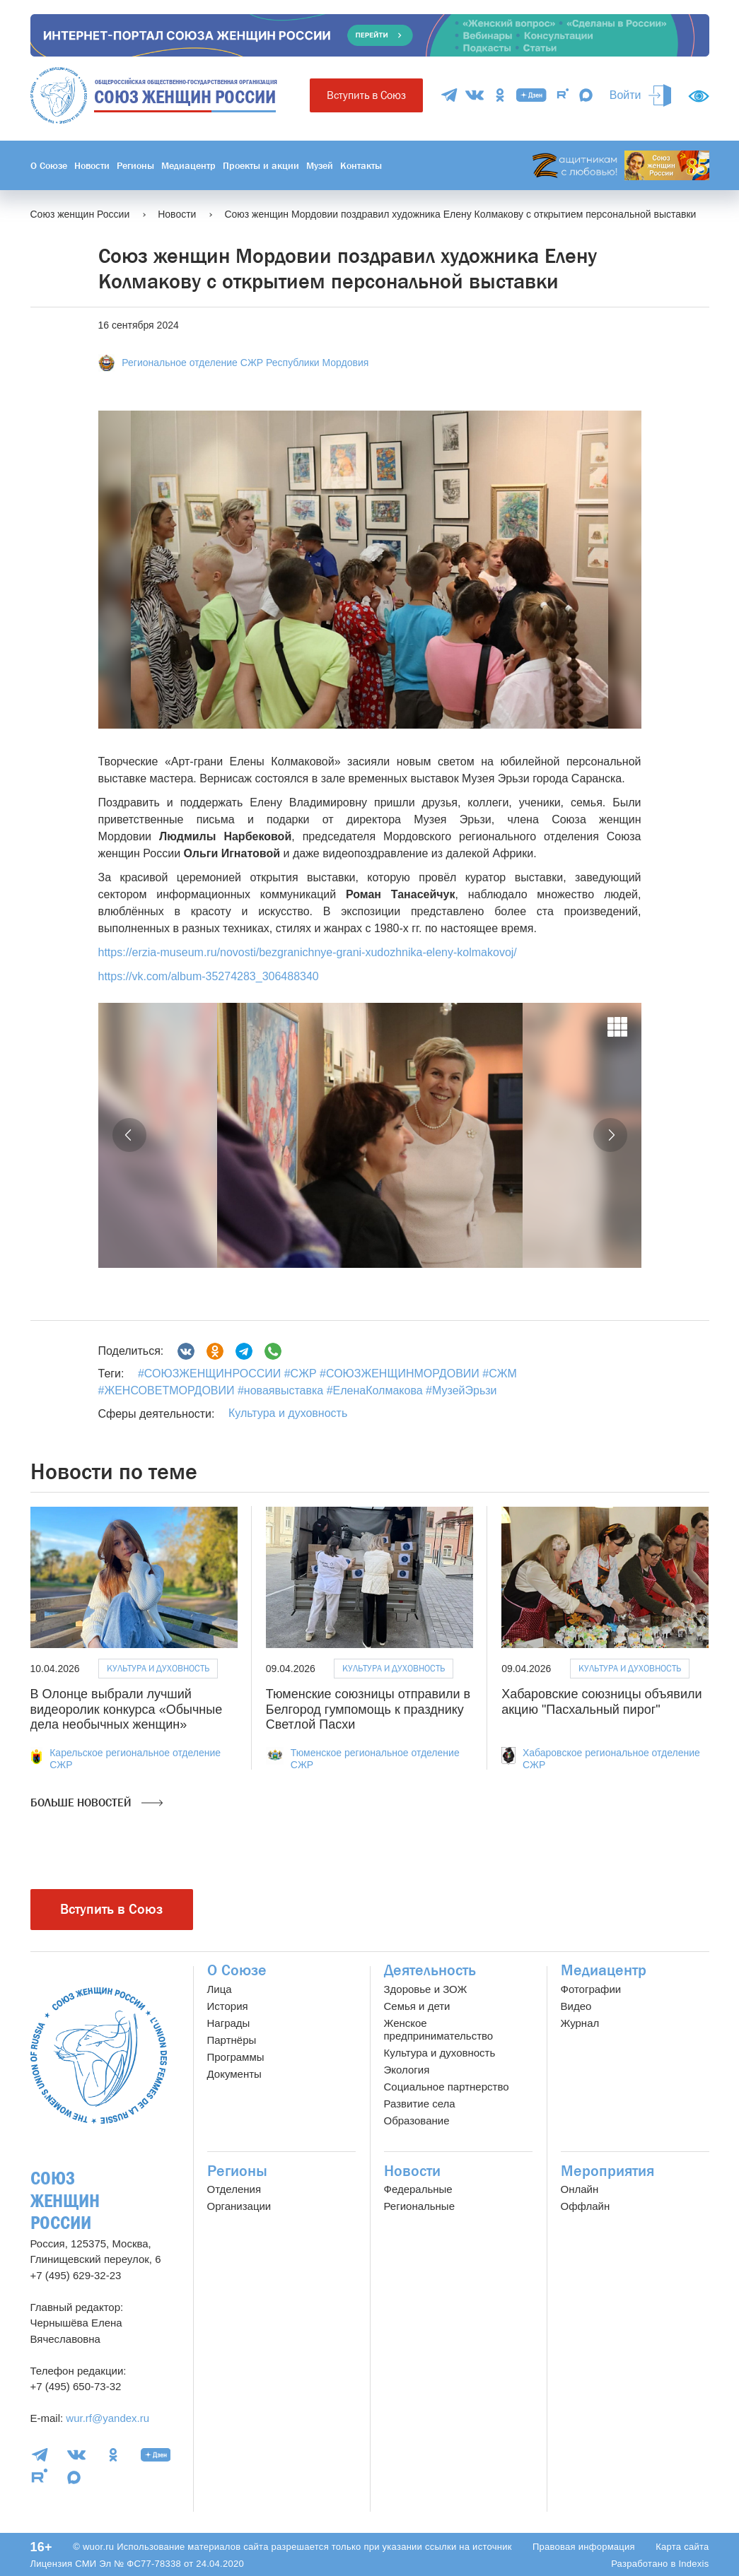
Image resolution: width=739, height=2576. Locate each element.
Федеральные (418, 2189)
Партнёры (232, 2040)
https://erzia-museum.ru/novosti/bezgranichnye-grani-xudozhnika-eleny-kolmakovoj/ (307, 952)
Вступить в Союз (366, 95)
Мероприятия (607, 2171)
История (227, 2006)
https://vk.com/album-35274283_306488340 (208, 976)
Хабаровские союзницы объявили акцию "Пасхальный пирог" (601, 1702)
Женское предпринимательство (439, 2029)
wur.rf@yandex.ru (107, 2418)
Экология (407, 2070)
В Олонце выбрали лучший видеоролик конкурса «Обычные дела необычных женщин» (126, 1709)
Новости (92, 165)
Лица (219, 1989)
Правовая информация (584, 2546)
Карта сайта (682, 2546)
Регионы (135, 165)
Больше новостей (96, 1803)
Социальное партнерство (446, 2087)
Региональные (419, 2206)
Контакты (361, 165)
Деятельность (430, 1970)
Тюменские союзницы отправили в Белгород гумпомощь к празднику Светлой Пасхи (368, 1709)
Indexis (693, 2563)
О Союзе (48, 165)
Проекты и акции (261, 165)
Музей (319, 165)
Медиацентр (188, 165)
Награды (228, 2023)
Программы (235, 2057)
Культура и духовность (287, 1413)
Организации (239, 2206)
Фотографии (591, 1989)
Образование (417, 2121)
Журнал (580, 2023)
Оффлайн (585, 2206)
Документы (234, 2074)
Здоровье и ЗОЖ (425, 1989)
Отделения (234, 2189)
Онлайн (580, 2189)
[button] (129, 1135)
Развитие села (419, 2104)
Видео (576, 2006)
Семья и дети (417, 2006)
